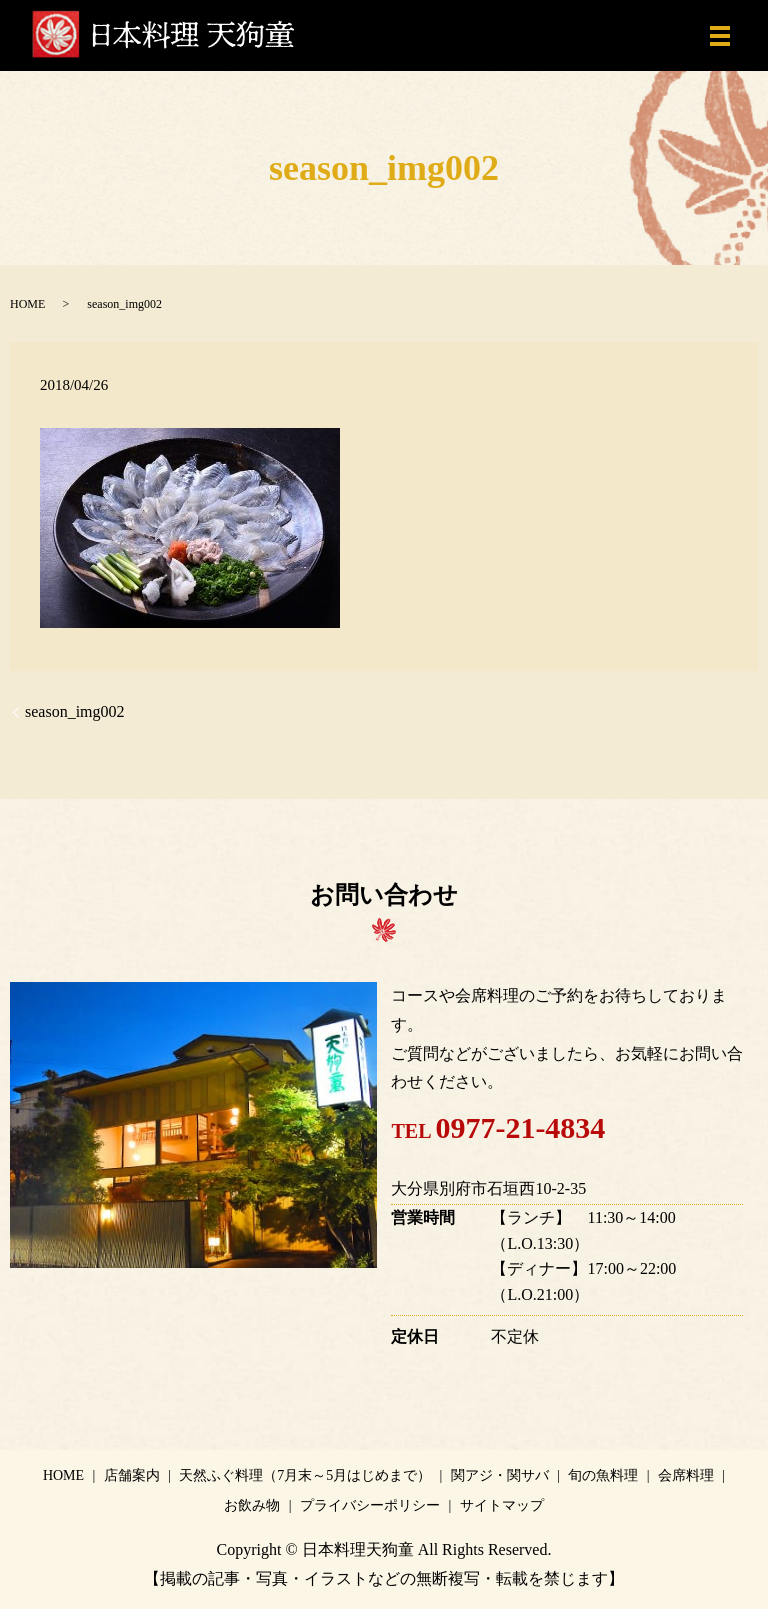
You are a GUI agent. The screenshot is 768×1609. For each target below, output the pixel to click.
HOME (27, 304)
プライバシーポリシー (370, 1505)
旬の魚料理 (603, 1475)
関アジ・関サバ (500, 1475)
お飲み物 (252, 1505)
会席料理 (686, 1475)
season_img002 (75, 711)
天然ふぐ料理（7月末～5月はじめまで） (305, 1475)
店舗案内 (132, 1475)
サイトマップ (502, 1505)
